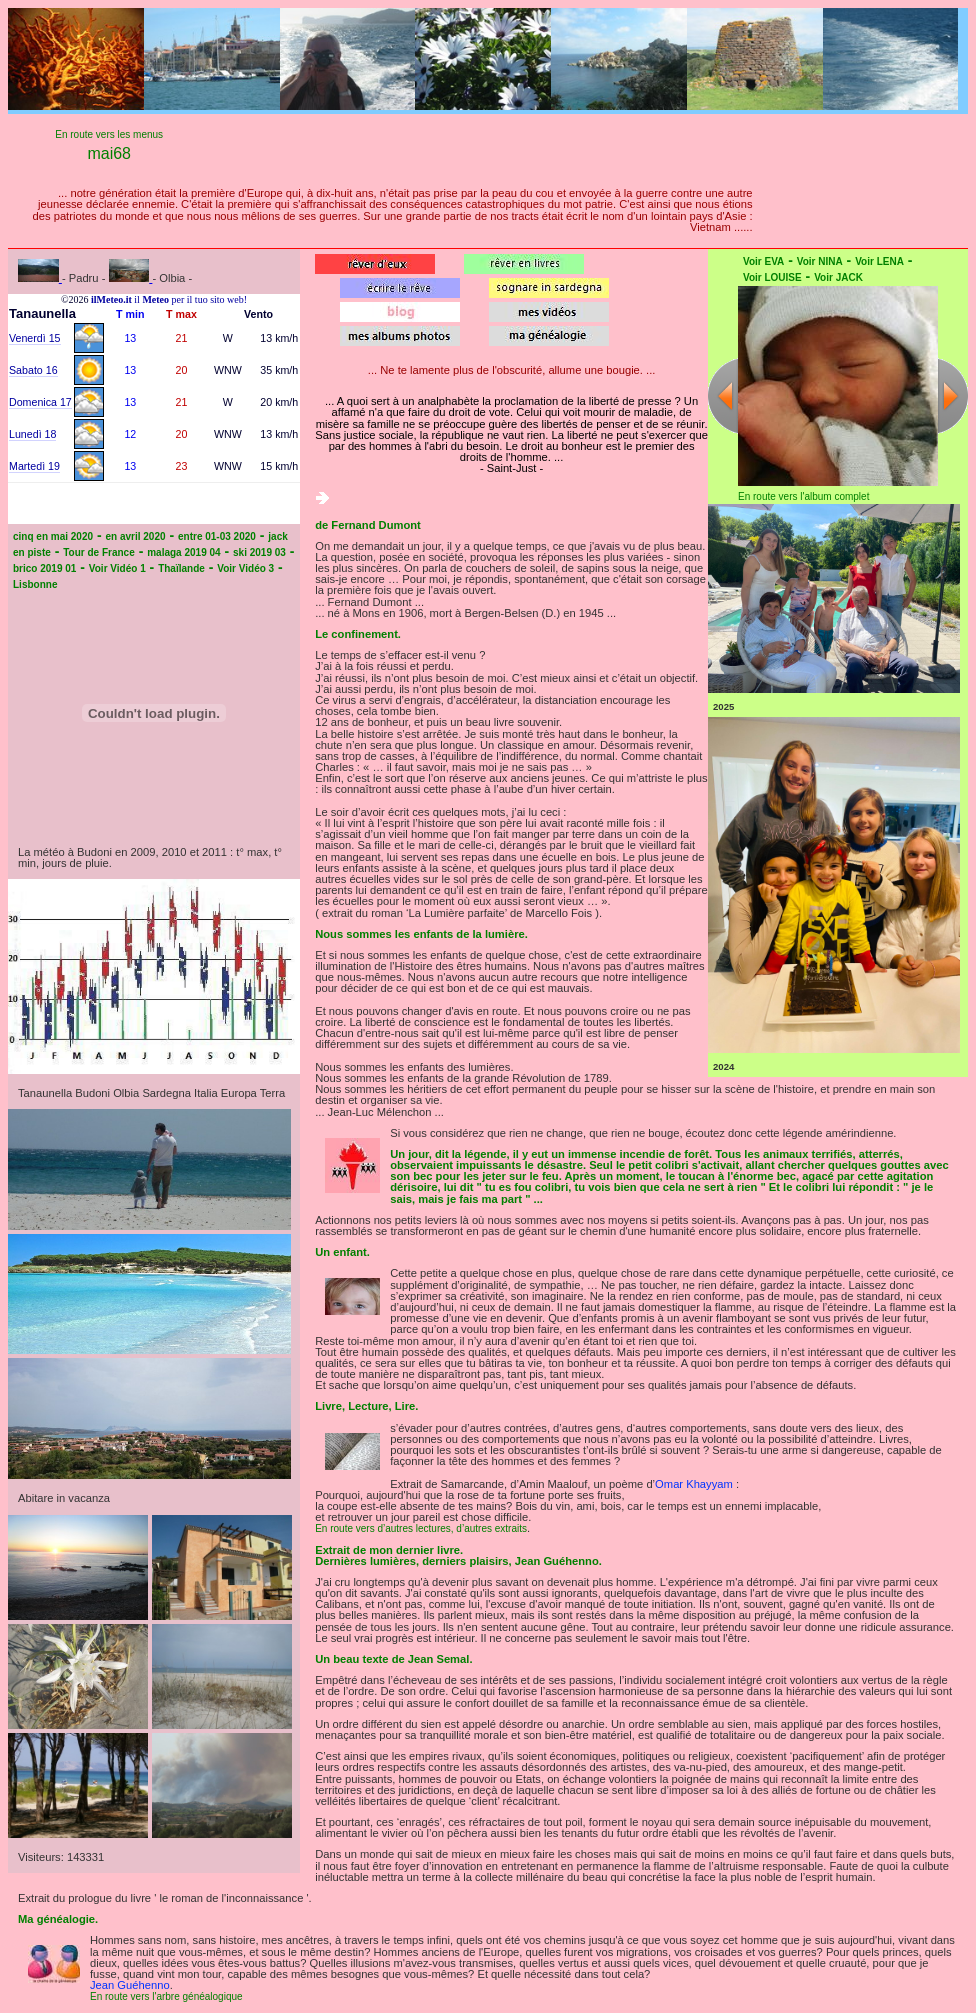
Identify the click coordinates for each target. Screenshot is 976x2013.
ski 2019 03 (259, 552)
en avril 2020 (136, 536)
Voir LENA (879, 261)
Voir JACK (838, 277)
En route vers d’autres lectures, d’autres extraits (421, 1528)
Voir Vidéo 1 (117, 568)
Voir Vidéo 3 (245, 568)
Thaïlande (181, 568)
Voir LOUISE (772, 277)
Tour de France (99, 552)
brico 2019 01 (44, 568)
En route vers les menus (109, 134)
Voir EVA (763, 261)
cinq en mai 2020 (53, 536)
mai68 (109, 153)
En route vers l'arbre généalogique (166, 1996)
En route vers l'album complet (803, 496)
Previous (723, 395)
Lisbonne (35, 584)
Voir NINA (820, 261)
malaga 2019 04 (183, 552)
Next (953, 395)
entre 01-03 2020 (217, 536)
